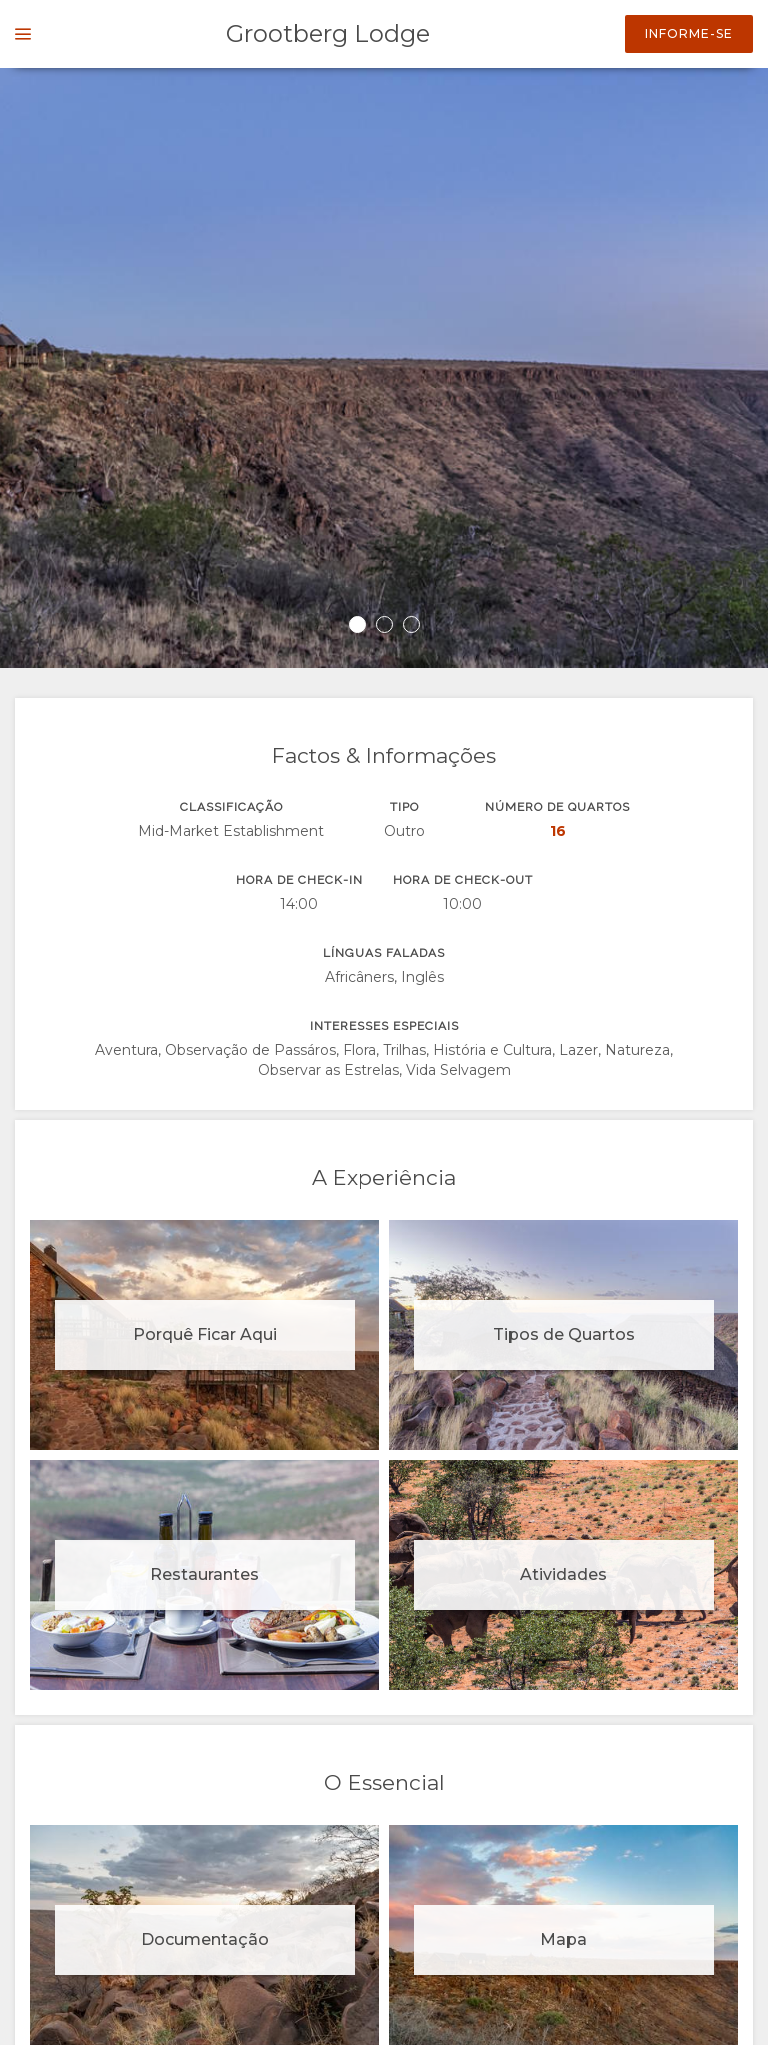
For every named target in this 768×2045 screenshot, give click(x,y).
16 (558, 831)
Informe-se (689, 33)
